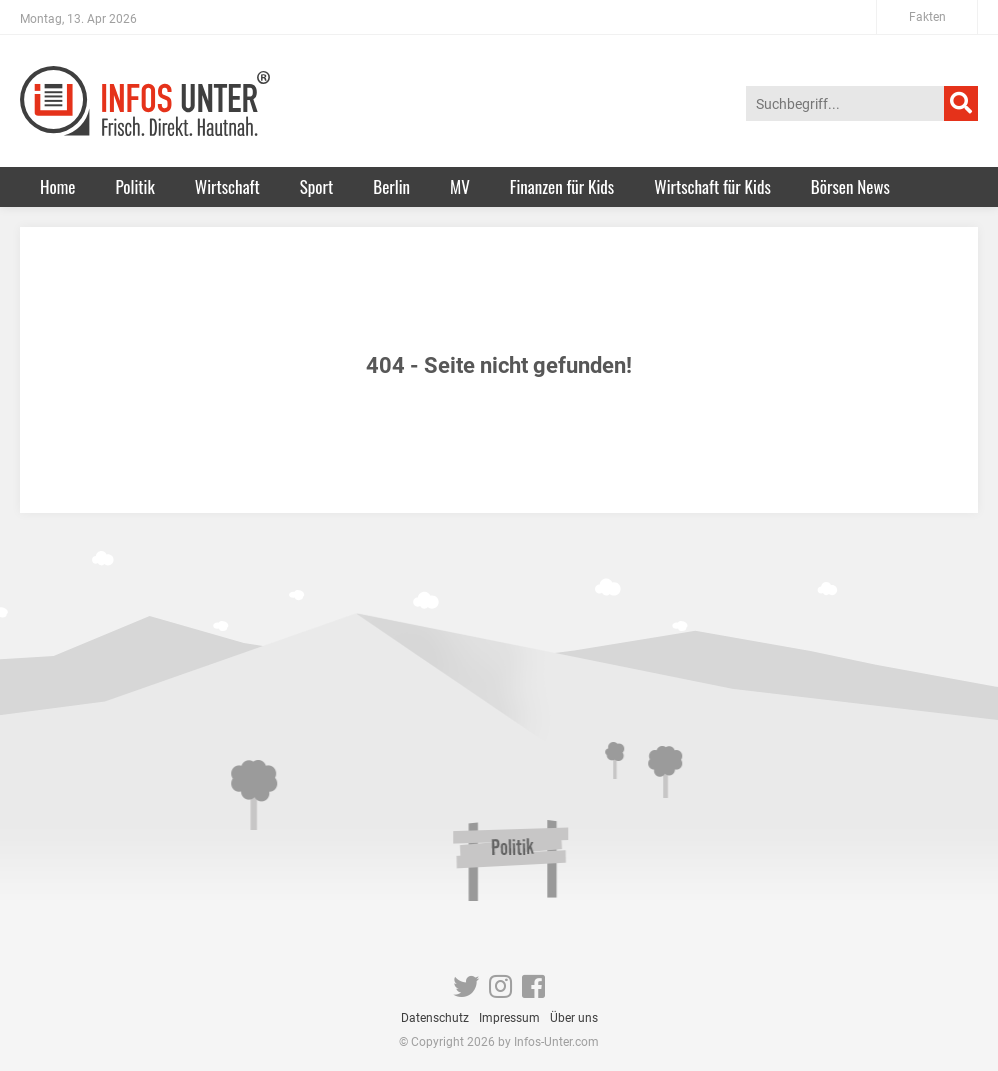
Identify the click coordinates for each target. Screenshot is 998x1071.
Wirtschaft (227, 186)
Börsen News (850, 186)
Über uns (574, 1018)
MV (460, 186)
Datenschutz (435, 1018)
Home (57, 186)
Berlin (391, 186)
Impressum (509, 1018)
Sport (317, 186)
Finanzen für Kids (562, 186)
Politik (134, 186)
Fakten (927, 17)
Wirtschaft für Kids (712, 186)
